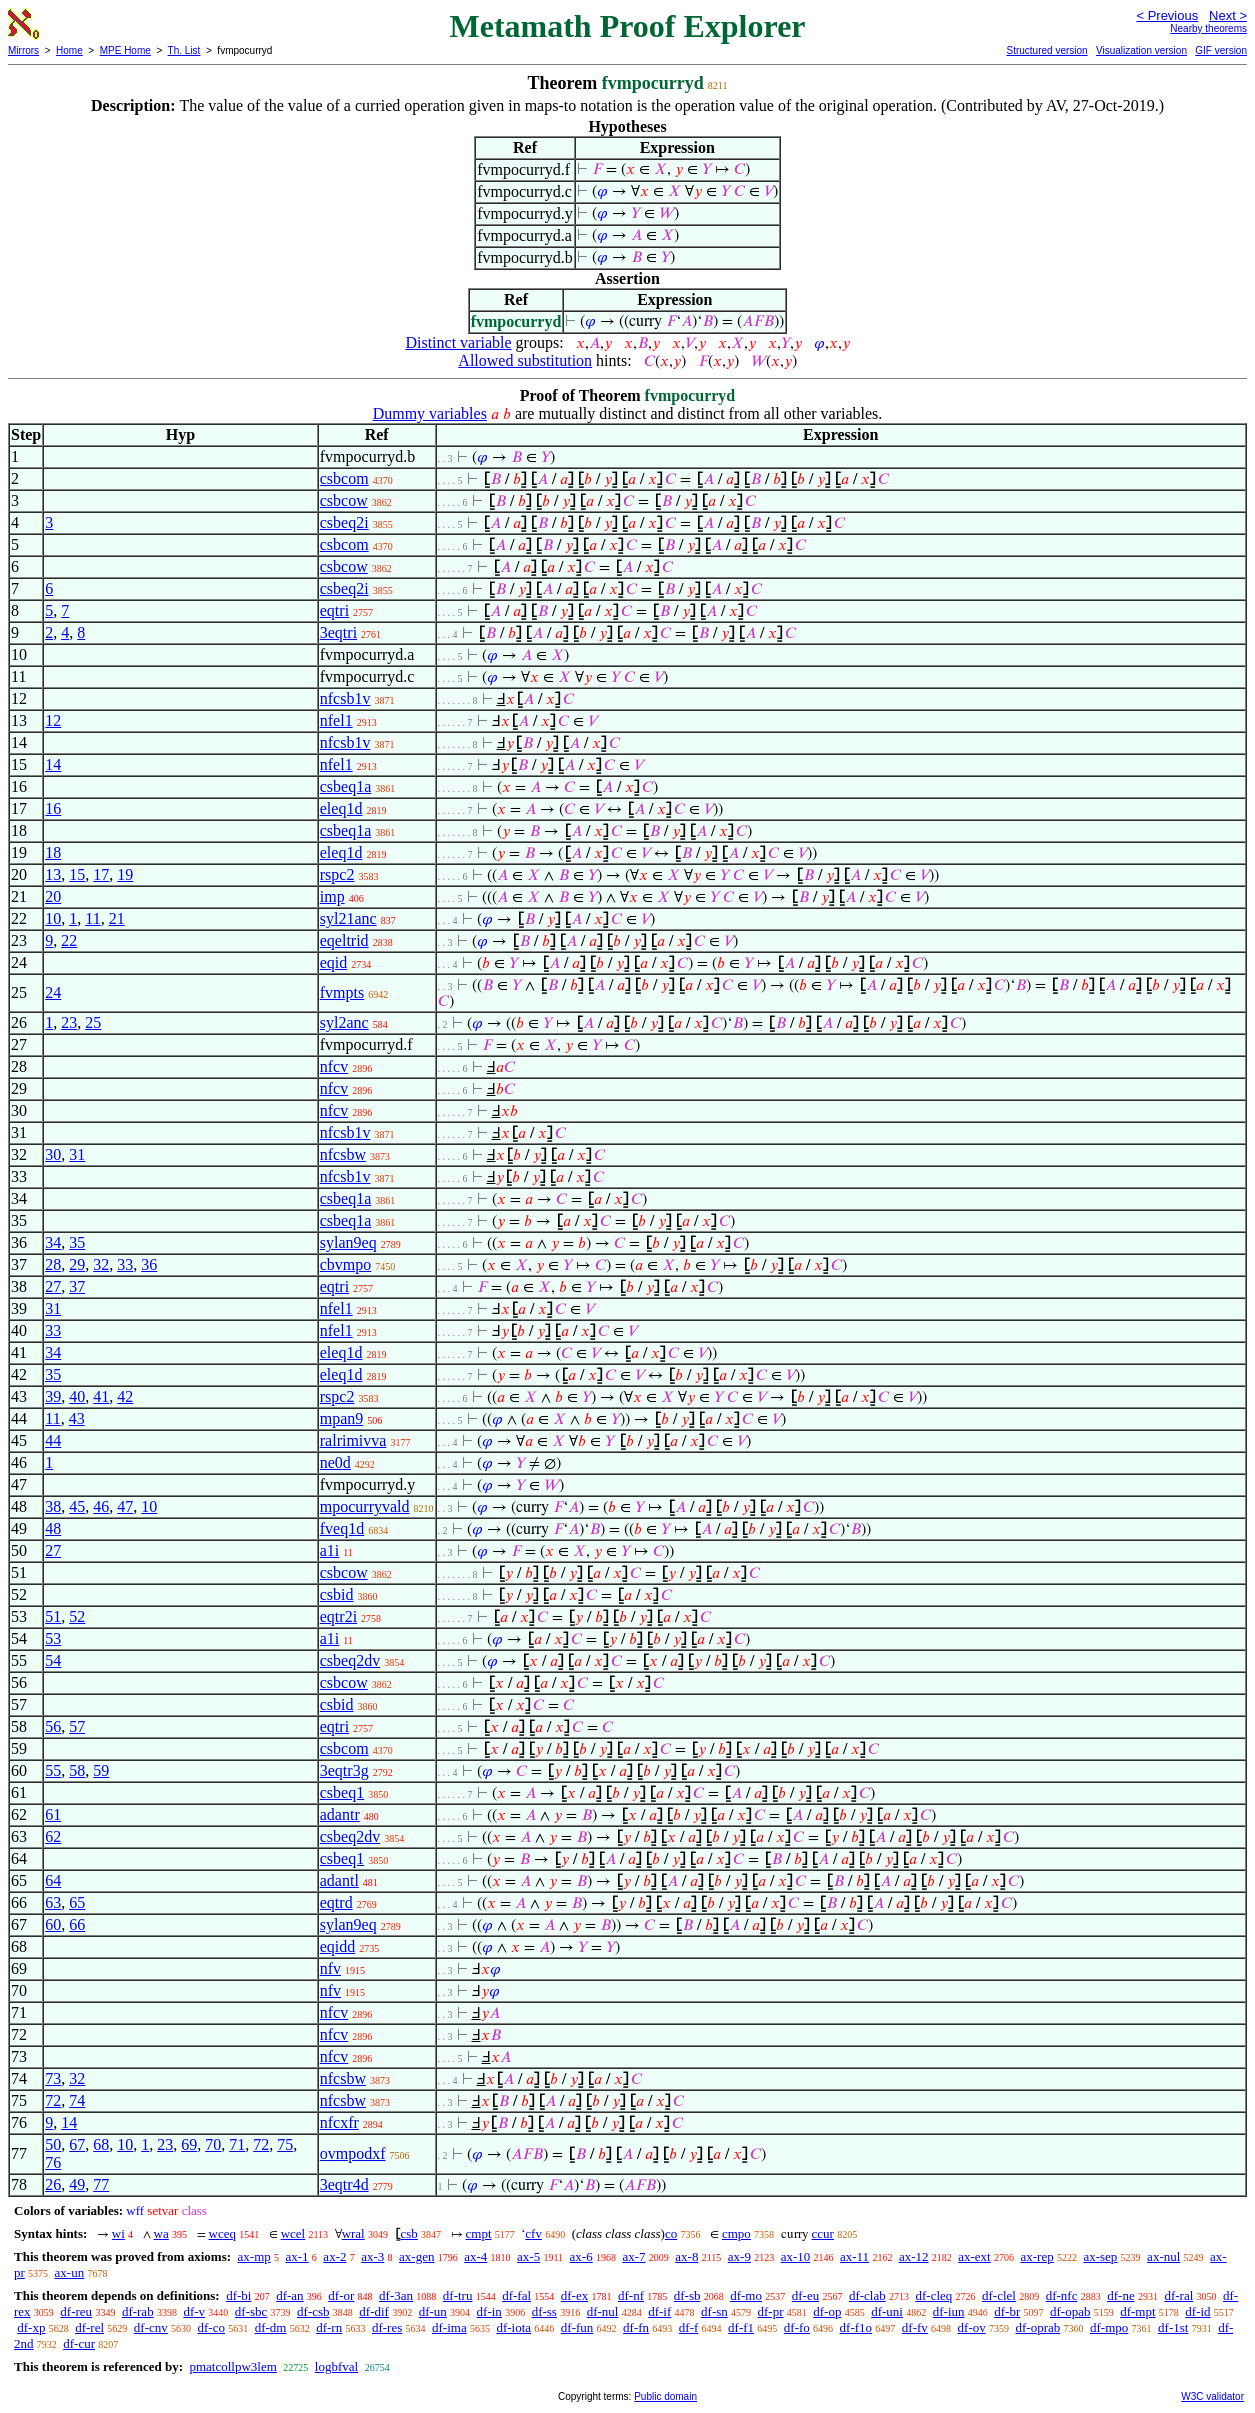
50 (53, 2144)
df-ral (1178, 2295)
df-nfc (1062, 2295)
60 (53, 1924)
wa (161, 2233)
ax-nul (1163, 2256)
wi (118, 2233)
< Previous (1167, 15)
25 (93, 1022)
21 (117, 918)
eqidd (338, 1946)
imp (332, 896)
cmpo (736, 2233)
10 (53, 918)
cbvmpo (346, 1264)
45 (77, 1506)
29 (77, 1264)
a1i (330, 1550)
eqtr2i (338, 1616)
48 (53, 1528)
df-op (827, 2311)
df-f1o (856, 2327)
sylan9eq (348, 1242)
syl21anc (348, 918)
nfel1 (336, 720)
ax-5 (528, 2256)
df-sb (687, 2295)
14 (53, 764)
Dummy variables (430, 413)
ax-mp (254, 2256)
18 (53, 852)
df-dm (271, 2327)
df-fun (577, 2327)
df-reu (76, 2311)
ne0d (335, 1462)
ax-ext (974, 2256)
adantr (340, 1814)
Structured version (1046, 50)
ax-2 (334, 2256)
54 (53, 1660)
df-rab (138, 2311)
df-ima (449, 2327)
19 (125, 874)
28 (53, 1264)
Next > (1228, 15)
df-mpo (1109, 2327)
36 (149, 1264)
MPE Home (125, 50)
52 (77, 1616)
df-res (387, 2327)
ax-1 (297, 2256)
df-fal (516, 2295)
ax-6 (581, 2256)
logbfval (336, 2366)
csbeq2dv (350, 1660)
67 (77, 2144)
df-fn (636, 2327)
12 (53, 720)
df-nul (603, 2311)
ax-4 (475, 2256)
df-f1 (741, 2327)
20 (53, 896)
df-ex (574, 2295)
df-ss (544, 2311)
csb (408, 2233)
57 (77, 1726)
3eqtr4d (344, 2184)
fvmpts (342, 992)
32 (101, 1264)
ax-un (70, 2272)
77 (101, 2184)
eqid (334, 962)
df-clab (867, 2295)
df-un (433, 2311)
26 (53, 2184)
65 (77, 1902)
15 (77, 874)
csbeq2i (344, 522)
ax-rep (1036, 2256)
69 (189, 2144)
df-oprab (1038, 2327)
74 (77, 2100)
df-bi (238, 2295)
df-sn (714, 2311)
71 (237, 2144)
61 (53, 1814)
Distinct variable (458, 342)
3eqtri (338, 632)
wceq (222, 2233)
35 (77, 1242)
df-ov (972, 2327)
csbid (337, 1594)
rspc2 (337, 874)
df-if (659, 2311)
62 (53, 1836)
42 (125, 1396)
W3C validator (1212, 2396)
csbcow (344, 500)
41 (101, 1396)
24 (53, 992)
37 (77, 1286)
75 (285, 2144)
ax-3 (372, 2256)
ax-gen (416, 2256)
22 (69, 940)
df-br (1007, 2311)
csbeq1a (346, 786)
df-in (489, 2311)
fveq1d (342, 1528)
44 (53, 1440)
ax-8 (686, 2256)
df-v (194, 2311)
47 (125, 1506)
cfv (533, 2233)
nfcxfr (339, 2122)
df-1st (1173, 2327)
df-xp (31, 2327)
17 (101, 874)
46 (101, 1506)
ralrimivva (353, 1440)
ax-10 (796, 2256)
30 (53, 1154)
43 (77, 1418)
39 (53, 1396)
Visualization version (1141, 50)
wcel (293, 2233)
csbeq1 (342, 1792)
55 (53, 1770)
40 (77, 1396)
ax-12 (914, 2256)
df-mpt (1137, 2311)
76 (53, 2162)
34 (53, 1242)
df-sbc (251, 2311)
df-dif (374, 2311)
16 (53, 808)
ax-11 (854, 2256)
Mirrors (23, 50)
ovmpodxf (353, 2153)
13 (53, 874)
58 (77, 1770)
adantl (339, 1880)
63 (53, 1902)
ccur (823, 2233)
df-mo (746, 2295)
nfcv (334, 1066)
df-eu (805, 2295)
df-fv (915, 2327)
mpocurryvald (365, 1506)
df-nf (631, 2295)
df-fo (797, 2327)
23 (69, 1022)
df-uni (887, 2311)
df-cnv (151, 2327)
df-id (1197, 2311)
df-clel (999, 2295)
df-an (289, 2295)
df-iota (513, 2327)
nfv (330, 1968)
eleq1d (341, 808)
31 (77, 1154)
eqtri (334, 610)
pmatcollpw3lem (232, 2366)
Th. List (184, 50)
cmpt (479, 2233)
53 (53, 1638)
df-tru (458, 2295)
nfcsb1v (345, 698)
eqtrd (336, 1902)
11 (92, 918)
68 (101, 2144)
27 (53, 1286)
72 (53, 2100)
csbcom (344, 478)
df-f (689, 2327)
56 (53, 1726)
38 (53, 1506)
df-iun (949, 2311)
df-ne (1120, 2295)
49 (77, 2184)
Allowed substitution (525, 360)
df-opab (1070, 2311)
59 (101, 1770)
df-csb (313, 2311)
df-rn (329, 2327)
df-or (341, 2295)
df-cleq (933, 2295)
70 (213, 2144)
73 (53, 2078)
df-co (210, 2327)
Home (69, 50)
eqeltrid (344, 940)
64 (53, 1880)
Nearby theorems (1208, 28)
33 (125, 1264)
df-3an (396, 2295)
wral (353, 2233)
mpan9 (342, 1418)
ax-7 (633, 2256)
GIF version (1221, 50)
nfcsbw (343, 1154)
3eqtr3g (344, 1770)
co (671, 2233)
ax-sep (1100, 2256)
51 (53, 1616)
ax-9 (739, 2256)
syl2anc (344, 1022)
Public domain (665, 2396)
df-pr (771, 2311)
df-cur (79, 2343)
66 (77, 1924)
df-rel (89, 2327)
